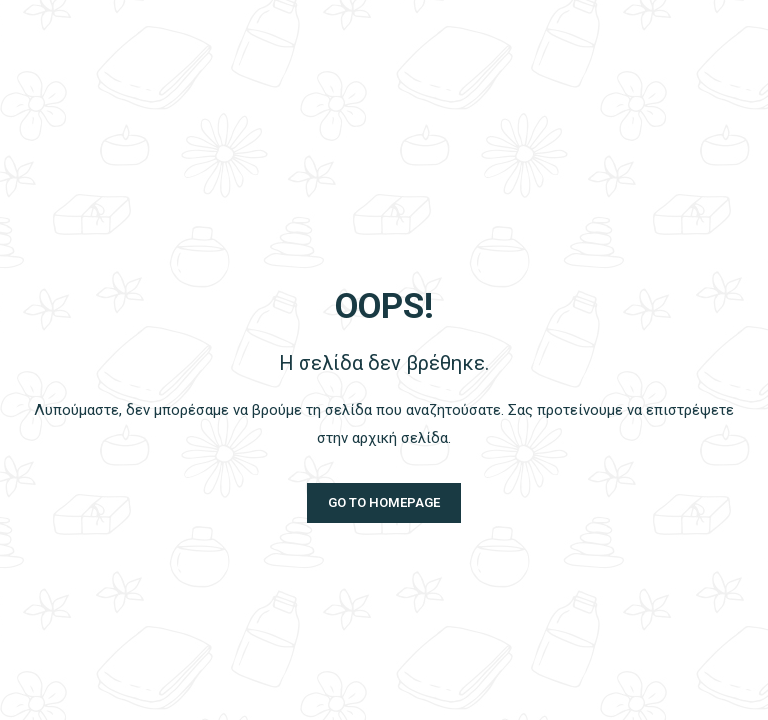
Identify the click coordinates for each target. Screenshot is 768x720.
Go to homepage (384, 502)
